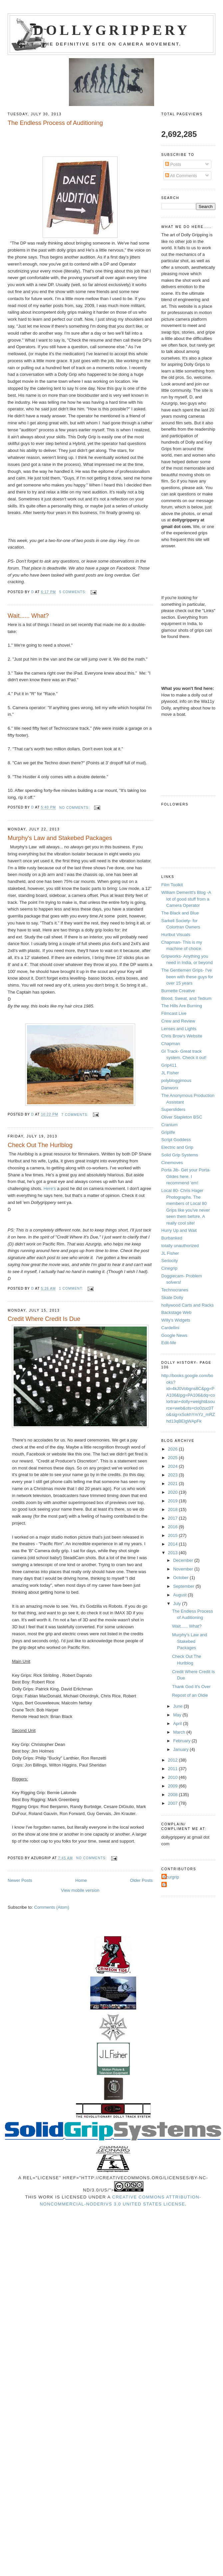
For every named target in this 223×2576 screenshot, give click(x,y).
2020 (173, 1492)
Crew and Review (178, 1021)
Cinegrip (169, 1268)
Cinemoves (172, 1162)
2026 (173, 1449)
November (183, 1568)
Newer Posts (20, 1880)
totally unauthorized (180, 1245)
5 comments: (73, 592)
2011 (173, 1768)
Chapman (170, 1043)
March (179, 1732)
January (181, 1749)
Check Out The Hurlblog (40, 1145)
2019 (173, 1500)
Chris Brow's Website (181, 1035)
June (178, 1706)
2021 (173, 1483)
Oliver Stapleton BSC (181, 1117)
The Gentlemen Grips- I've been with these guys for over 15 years (187, 977)
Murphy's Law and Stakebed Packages (60, 838)
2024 (173, 1466)
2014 (173, 1544)
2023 (173, 1474)
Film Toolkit (172, 884)
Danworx (169, 1087)
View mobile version (80, 1890)
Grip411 (169, 1065)
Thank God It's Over (191, 1686)
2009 (173, 1785)
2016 (173, 1526)
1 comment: (71, 1288)
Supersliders (173, 1109)
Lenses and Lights (179, 1028)
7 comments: (76, 1115)
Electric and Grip (177, 1147)
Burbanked (171, 1237)
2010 (173, 1777)
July (177, 1603)
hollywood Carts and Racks (187, 1305)
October (181, 1577)
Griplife (168, 1132)
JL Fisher (170, 1072)
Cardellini (170, 1327)
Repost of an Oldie (190, 1695)
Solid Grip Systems (179, 1154)
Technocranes (174, 1289)
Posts (173, 164)
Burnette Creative (178, 990)
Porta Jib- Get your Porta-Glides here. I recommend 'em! (186, 1176)
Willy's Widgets (175, 1320)
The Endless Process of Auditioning (55, 123)
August (180, 1594)
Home (81, 1880)
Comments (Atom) (51, 1907)
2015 (173, 1535)
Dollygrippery (111, 30)
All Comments (181, 175)
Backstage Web (176, 1312)
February (182, 1740)
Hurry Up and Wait (179, 1230)
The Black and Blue (180, 913)
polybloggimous (176, 1080)
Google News (174, 1335)
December (183, 1560)
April (178, 1723)
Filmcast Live (174, 1013)
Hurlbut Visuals (175, 934)
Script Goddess (176, 1139)
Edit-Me (168, 1342)
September (184, 1586)
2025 (173, 1457)
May (177, 1714)
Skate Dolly (172, 1297)
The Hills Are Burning (181, 1005)
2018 (173, 1509)
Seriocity (169, 1260)
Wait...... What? (28, 615)
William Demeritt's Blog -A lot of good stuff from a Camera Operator (186, 899)
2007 (173, 1803)
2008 (173, 1794)
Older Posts (141, 1880)
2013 (173, 1552)
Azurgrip (171, 1877)
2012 (173, 1760)
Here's (50, 1188)
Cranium (169, 1124)
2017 (173, 1518)
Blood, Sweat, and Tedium (186, 998)
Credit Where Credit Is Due (44, 1319)
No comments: (75, 807)
